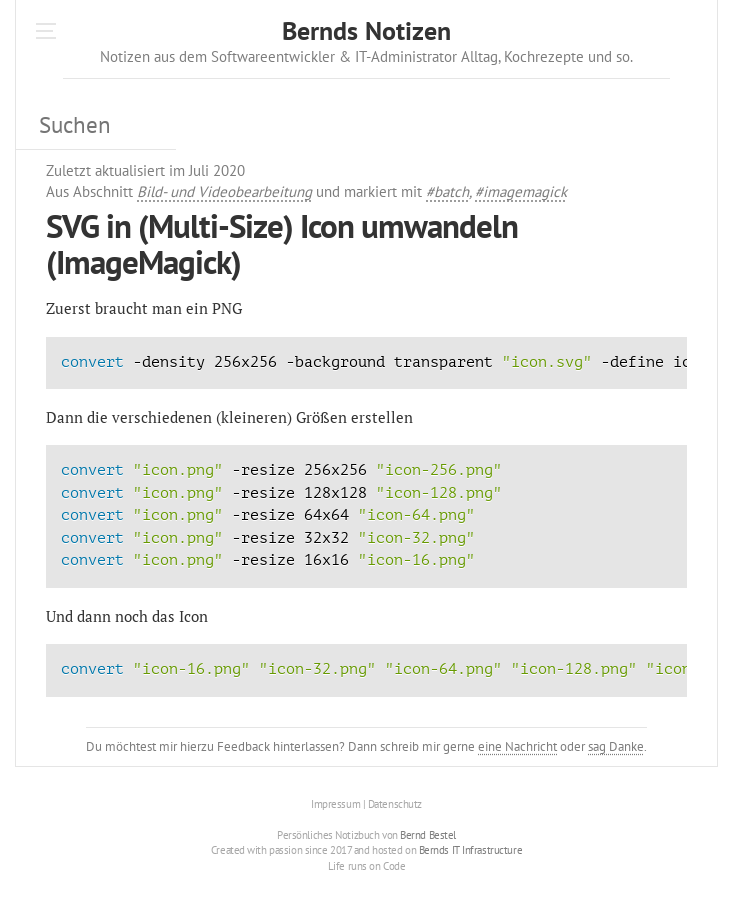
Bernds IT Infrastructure (470, 850)
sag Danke (616, 746)
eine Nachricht (517, 746)
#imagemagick (521, 191)
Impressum (335, 804)
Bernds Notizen (366, 30)
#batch (447, 191)
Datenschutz (395, 804)
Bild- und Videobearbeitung (224, 191)
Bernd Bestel (428, 835)
